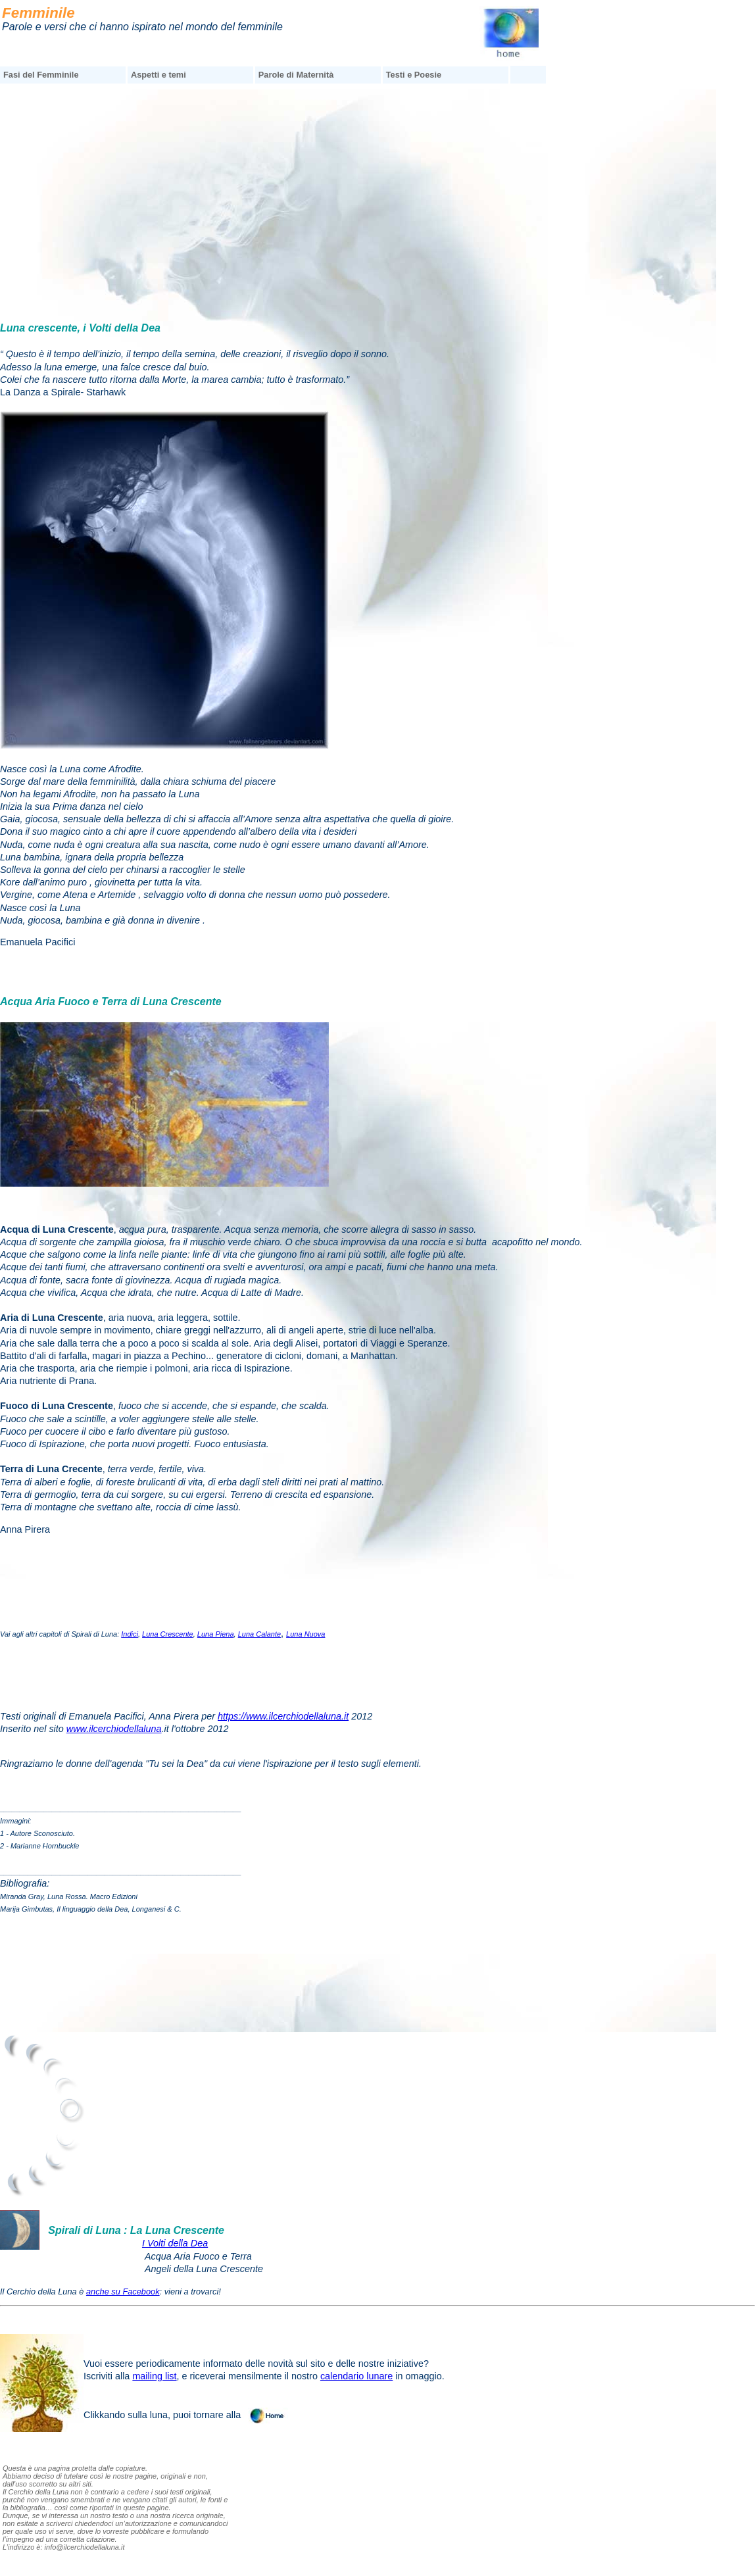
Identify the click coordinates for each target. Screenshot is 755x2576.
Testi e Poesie (413, 75)
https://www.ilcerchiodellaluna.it (283, 1716)
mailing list (154, 2376)
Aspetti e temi (158, 75)
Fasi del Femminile (41, 75)
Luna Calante (259, 1634)
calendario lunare (356, 2376)
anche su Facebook (123, 2291)
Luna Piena (215, 1634)
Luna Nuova (305, 1634)
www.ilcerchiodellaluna (114, 1728)
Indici (129, 1634)
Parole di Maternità (296, 75)
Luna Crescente (167, 1634)
